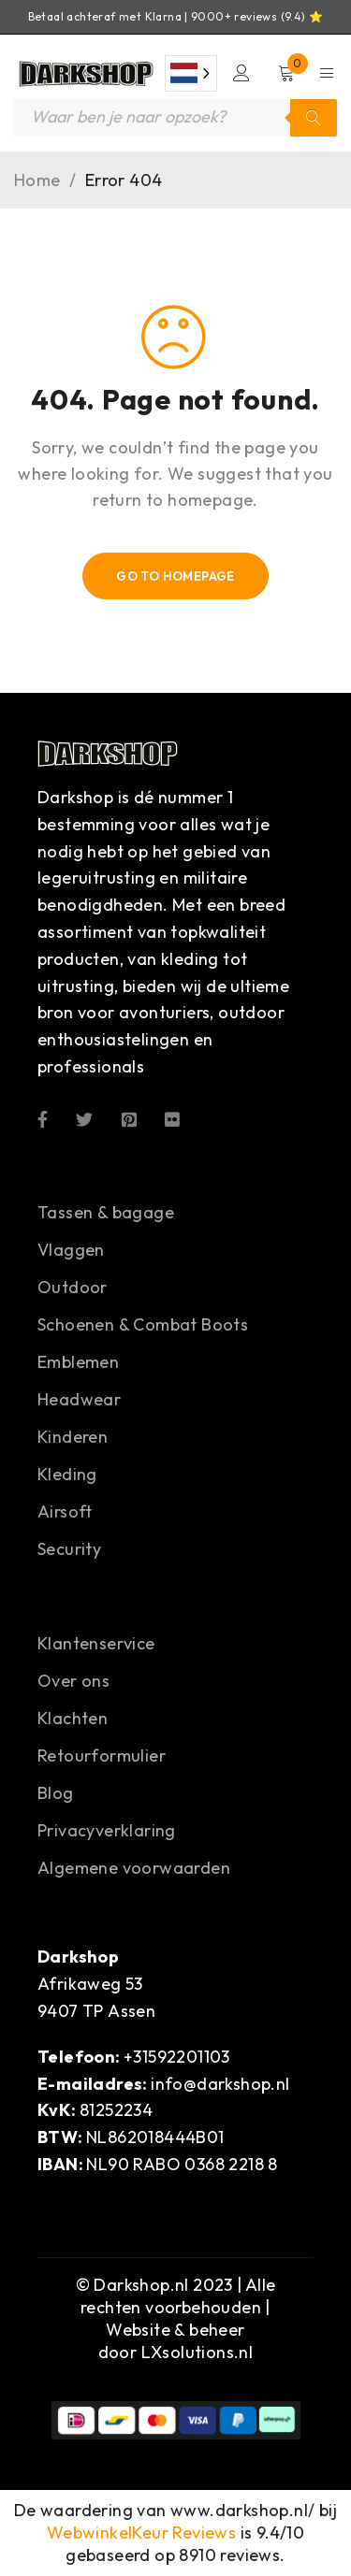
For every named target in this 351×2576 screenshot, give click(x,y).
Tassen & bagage (105, 1212)
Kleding (67, 1474)
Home (37, 180)
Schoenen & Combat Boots (142, 1324)
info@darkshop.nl (220, 2083)
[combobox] (191, 73)
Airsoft (65, 1511)
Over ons (73, 1680)
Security (69, 1549)
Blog (55, 1793)
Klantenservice (96, 1643)
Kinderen (72, 1436)
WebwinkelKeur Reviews (141, 2532)
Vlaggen (71, 1249)
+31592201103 (177, 2056)
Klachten (72, 1718)
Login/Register (241, 73)
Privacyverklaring (106, 1830)
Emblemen (78, 1362)
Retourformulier (101, 1755)
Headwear (79, 1399)
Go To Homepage (175, 575)
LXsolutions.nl (197, 2352)
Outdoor (72, 1287)
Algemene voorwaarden (133, 1867)
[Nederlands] (191, 73)
